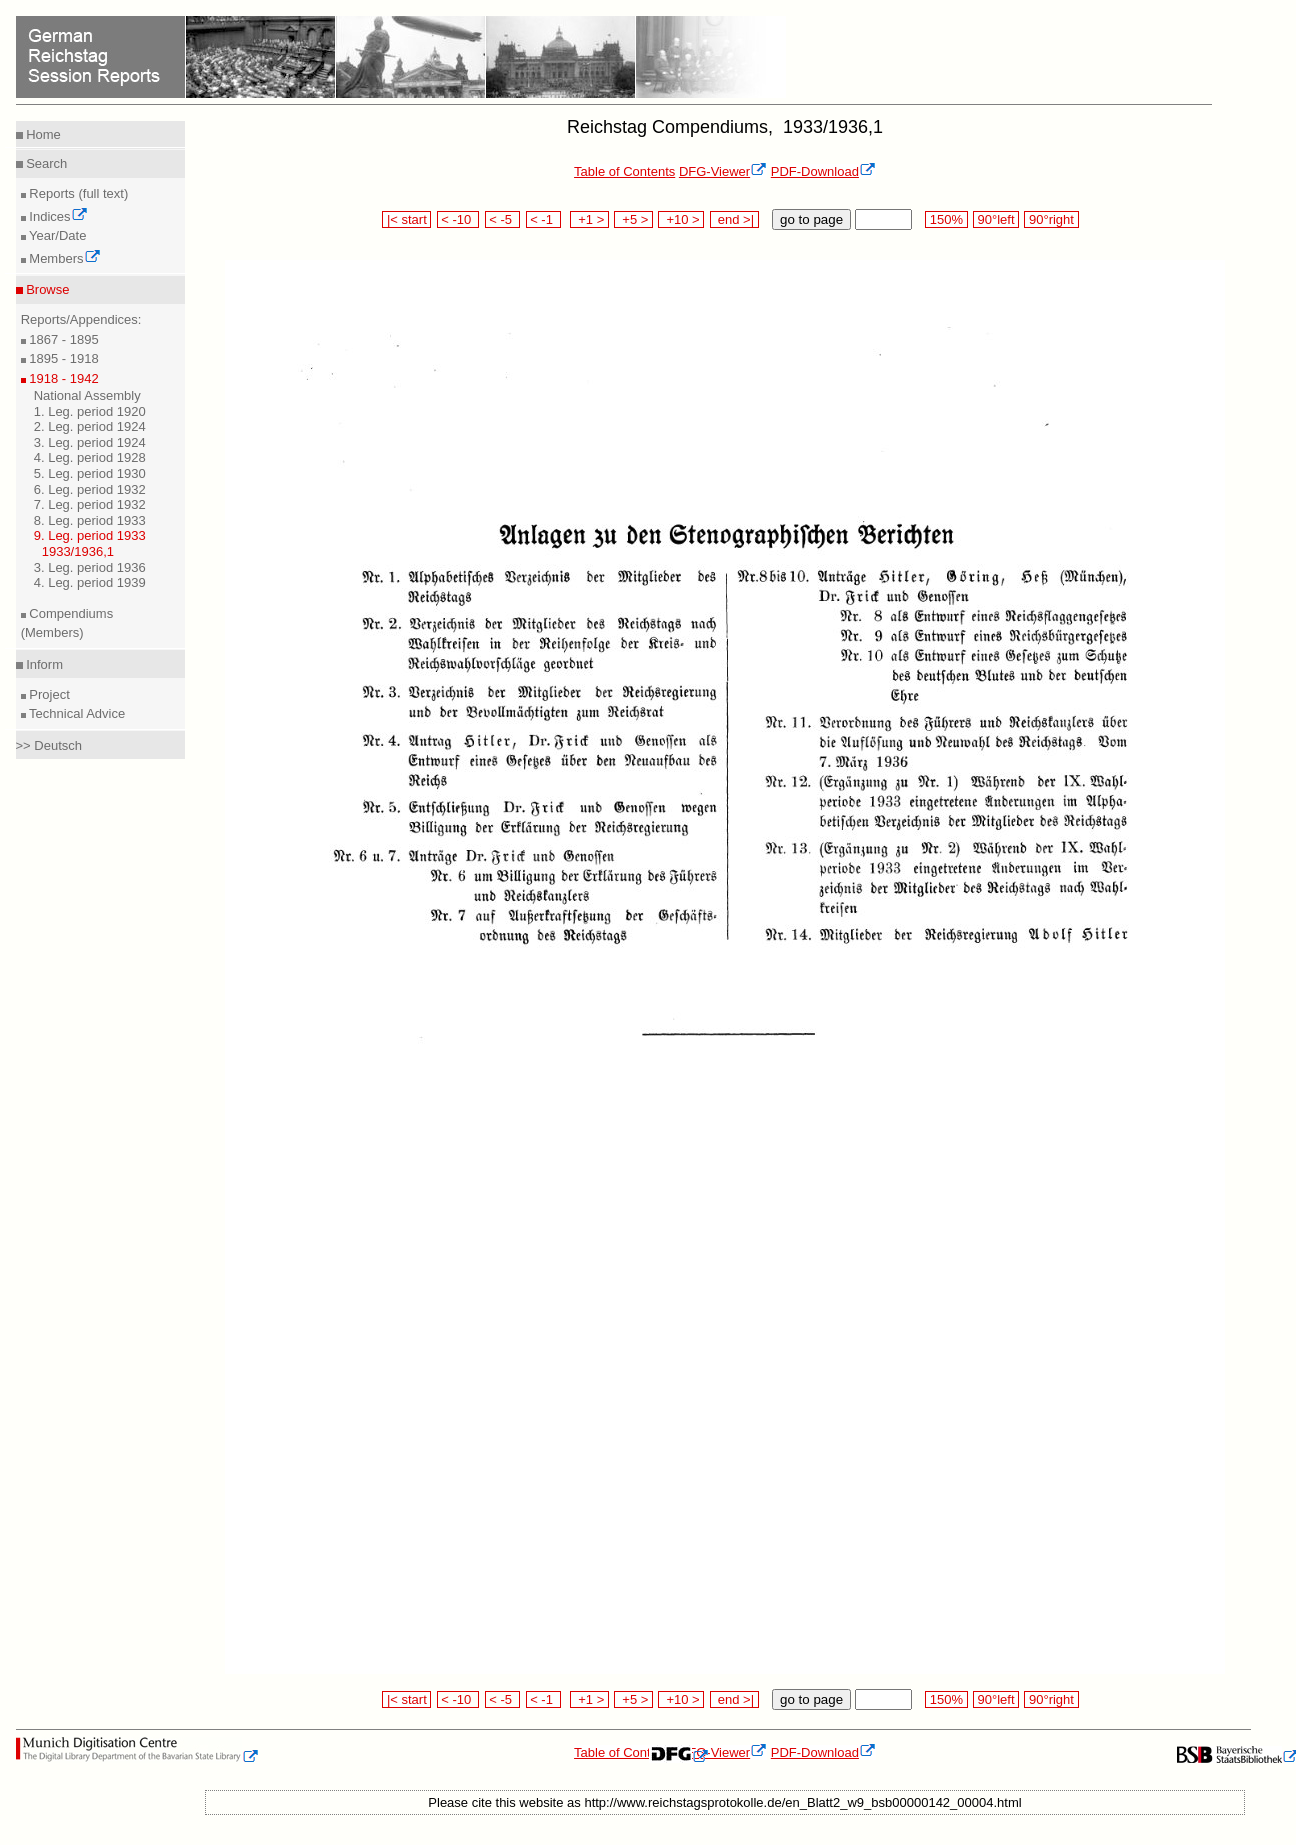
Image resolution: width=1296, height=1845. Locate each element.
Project (48, 694)
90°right (1051, 219)
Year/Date (56, 235)
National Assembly (87, 395)
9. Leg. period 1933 (90, 535)
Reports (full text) (77, 193)
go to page (811, 219)
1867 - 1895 (62, 339)
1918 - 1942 (62, 378)
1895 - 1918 (62, 358)
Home (42, 134)
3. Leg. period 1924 (90, 442)
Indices (57, 216)
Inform (43, 664)
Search (45, 163)
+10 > (681, 219)
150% (946, 219)
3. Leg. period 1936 (90, 567)
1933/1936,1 (78, 551)
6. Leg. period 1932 (90, 489)
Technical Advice (76, 713)
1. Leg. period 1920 (90, 411)
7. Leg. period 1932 (90, 504)
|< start (406, 219)
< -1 (544, 219)
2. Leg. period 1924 (90, 426)
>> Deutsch (49, 745)
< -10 (458, 219)
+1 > (589, 219)
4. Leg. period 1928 (90, 457)
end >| (734, 219)
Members (63, 258)
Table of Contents (624, 171)
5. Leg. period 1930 (90, 473)
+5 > (633, 219)
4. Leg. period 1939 (90, 582)
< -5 (503, 219)
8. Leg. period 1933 (90, 520)
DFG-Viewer (723, 171)
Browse (46, 289)
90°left (996, 219)
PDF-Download (823, 171)
